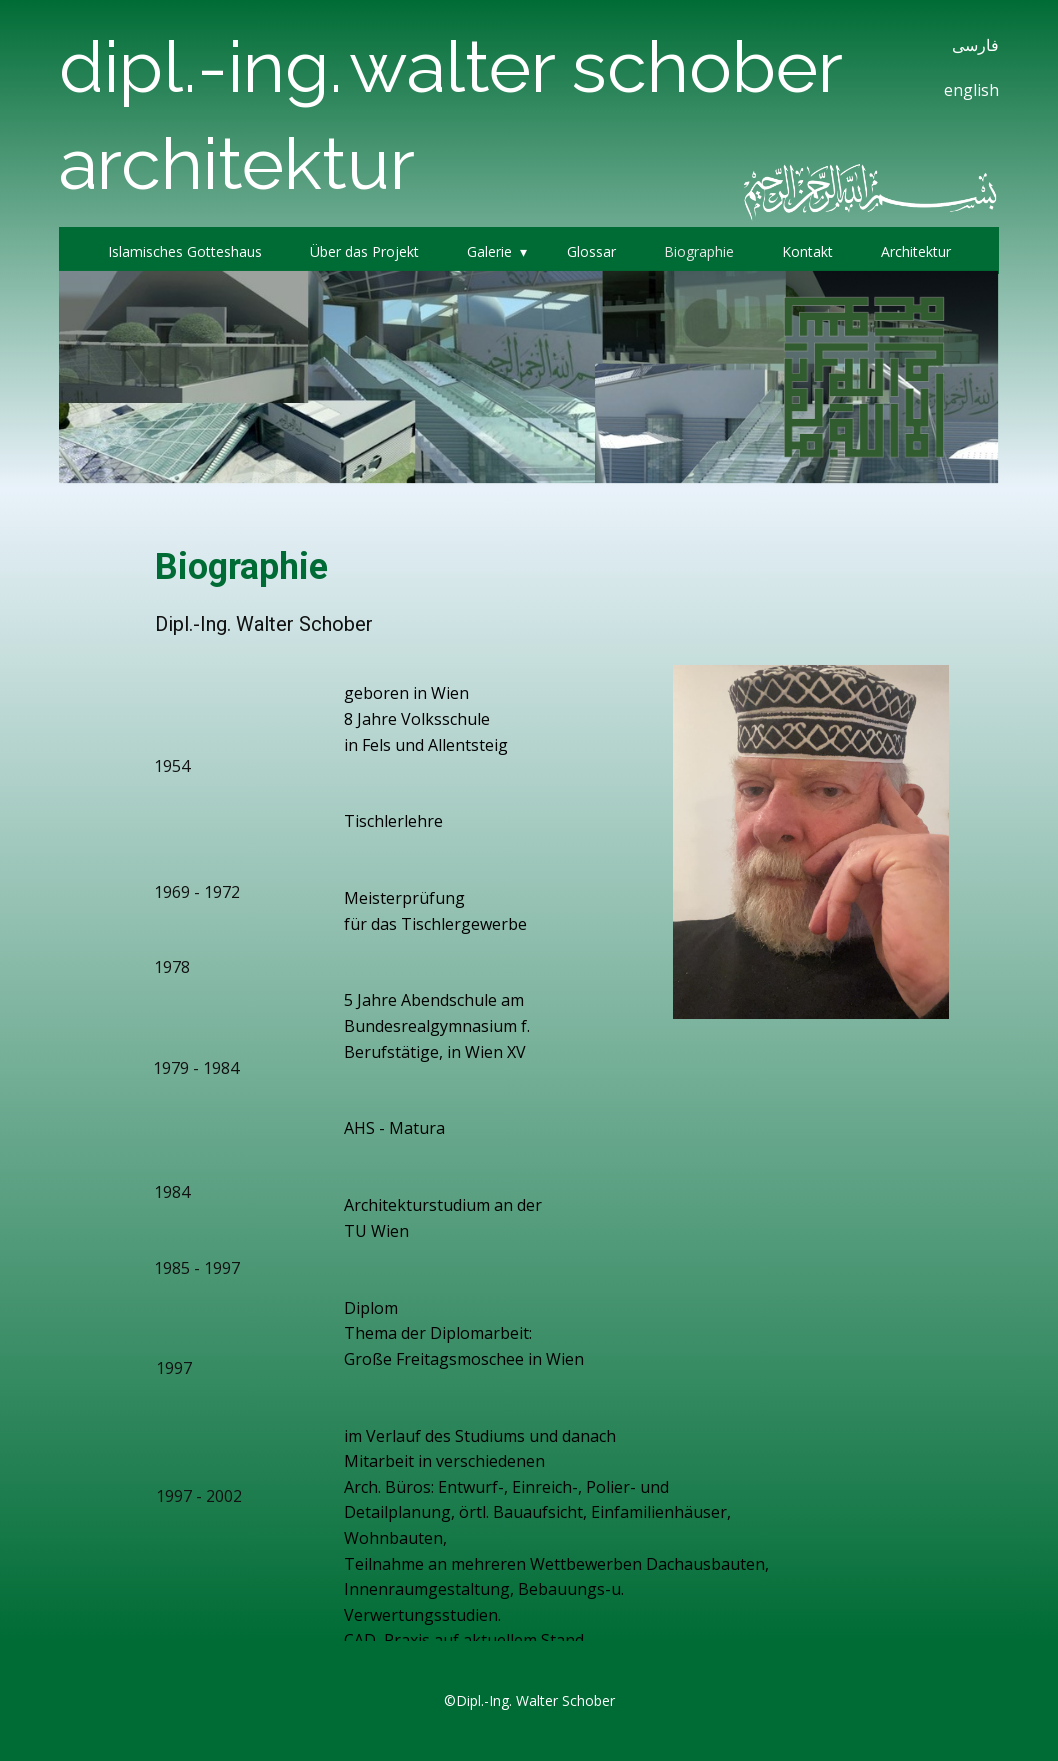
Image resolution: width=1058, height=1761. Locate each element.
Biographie (699, 251)
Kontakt (807, 251)
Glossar (591, 251)
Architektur (916, 251)
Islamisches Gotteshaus (185, 251)
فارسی (975, 45)
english (971, 90)
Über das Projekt (364, 251)
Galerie (489, 251)
